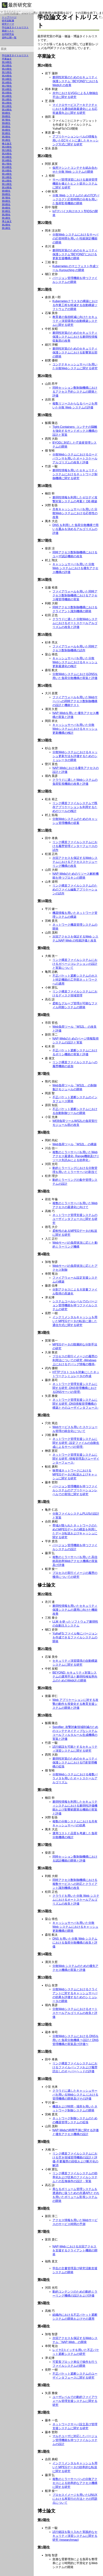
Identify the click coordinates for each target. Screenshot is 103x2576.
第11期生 (7, 106)
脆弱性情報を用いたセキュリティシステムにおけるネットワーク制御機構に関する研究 (74, 474)
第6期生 (6, 123)
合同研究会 (8, 34)
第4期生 (6, 130)
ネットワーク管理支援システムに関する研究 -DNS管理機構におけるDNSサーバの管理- (74, 1387)
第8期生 (6, 116)
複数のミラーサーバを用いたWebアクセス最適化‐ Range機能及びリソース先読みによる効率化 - (75, 1156)
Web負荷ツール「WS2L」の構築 (74, 1144)
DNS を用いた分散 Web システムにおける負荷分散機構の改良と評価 (74, 1942)
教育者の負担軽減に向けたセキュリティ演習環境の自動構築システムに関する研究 (74, 320)
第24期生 (7, 62)
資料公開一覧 (9, 37)
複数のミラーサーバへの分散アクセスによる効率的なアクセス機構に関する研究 (74, 2483)
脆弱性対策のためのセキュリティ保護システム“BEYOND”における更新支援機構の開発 (74, 254)
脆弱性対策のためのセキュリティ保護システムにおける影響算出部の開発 (74, 352)
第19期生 (7, 79)
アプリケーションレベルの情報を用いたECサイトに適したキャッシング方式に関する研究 (75, 140)
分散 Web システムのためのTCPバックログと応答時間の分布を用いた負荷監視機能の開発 (75, 199)
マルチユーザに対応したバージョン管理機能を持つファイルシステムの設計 (74, 2440)
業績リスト (8, 30)
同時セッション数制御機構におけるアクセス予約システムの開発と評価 (74, 391)
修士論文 (7, 143)
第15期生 (7, 92)
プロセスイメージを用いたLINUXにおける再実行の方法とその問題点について (74, 2498)
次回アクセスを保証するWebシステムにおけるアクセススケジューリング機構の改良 (75, 861)
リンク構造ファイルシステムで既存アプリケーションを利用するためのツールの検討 (74, 807)
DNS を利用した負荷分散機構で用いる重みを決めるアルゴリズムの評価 (75, 529)
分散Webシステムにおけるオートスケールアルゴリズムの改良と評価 (75, 2013)
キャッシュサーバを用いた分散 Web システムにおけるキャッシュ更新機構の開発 (75, 1926)
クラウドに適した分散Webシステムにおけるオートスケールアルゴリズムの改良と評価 (75, 623)
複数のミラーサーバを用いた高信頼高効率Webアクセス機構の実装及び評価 (75, 1561)
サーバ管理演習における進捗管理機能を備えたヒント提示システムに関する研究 (74, 183)
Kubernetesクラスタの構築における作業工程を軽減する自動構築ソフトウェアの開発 (75, 305)
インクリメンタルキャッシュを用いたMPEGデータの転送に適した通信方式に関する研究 (74, 1321)
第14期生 (7, 96)
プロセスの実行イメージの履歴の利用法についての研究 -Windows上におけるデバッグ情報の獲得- (74, 1360)
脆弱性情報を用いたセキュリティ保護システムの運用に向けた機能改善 (74, 1609)
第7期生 (6, 119)
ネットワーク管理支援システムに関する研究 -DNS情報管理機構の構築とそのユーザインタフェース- (75, 1403)
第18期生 (7, 82)
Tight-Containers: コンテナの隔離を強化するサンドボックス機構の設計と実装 (74, 430)
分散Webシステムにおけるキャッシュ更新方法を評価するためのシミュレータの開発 (75, 756)
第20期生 (7, 75)
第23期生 (7, 65)
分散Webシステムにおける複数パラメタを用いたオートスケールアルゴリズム (75, 1778)
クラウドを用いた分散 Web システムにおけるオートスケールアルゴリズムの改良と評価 (75, 1899)
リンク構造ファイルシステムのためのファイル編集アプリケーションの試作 (74, 889)
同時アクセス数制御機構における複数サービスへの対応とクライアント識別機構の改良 (74, 1883)
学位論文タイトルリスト (15, 27)
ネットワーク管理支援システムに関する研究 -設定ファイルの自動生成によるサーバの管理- (75, 1442)
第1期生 (6, 140)
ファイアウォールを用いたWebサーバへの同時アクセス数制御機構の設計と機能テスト (75, 701)
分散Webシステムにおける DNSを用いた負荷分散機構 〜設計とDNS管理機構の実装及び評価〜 (75, 2040)
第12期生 (7, 102)
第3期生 (6, 133)
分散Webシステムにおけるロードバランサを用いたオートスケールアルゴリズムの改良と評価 (75, 458)
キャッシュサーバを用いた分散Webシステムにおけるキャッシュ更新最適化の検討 (75, 662)
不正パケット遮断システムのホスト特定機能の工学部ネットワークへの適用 (74, 979)
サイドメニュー (12, 11)
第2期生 (6, 136)
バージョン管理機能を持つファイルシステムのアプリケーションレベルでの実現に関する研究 (74, 1490)
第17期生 (7, 85)
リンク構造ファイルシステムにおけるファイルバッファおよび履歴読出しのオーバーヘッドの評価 (74, 2067)
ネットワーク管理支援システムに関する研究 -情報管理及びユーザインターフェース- (75, 1458)
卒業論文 (7, 58)
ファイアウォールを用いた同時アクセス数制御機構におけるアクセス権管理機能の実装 (74, 595)
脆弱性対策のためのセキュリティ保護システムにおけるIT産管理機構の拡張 (74, 1762)
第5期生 (6, 126)
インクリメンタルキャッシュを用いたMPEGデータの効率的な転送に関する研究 (74, 2467)
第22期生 (7, 69)
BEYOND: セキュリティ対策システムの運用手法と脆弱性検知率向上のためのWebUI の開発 (74, 1676)
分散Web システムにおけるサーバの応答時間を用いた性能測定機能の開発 (75, 238)
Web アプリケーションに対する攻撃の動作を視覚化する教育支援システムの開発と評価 (75, 1703)
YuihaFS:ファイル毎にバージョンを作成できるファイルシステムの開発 (75, 1637)
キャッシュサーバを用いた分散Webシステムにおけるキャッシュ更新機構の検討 (75, 728)
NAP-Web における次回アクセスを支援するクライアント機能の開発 (74, 2250)
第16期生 (7, 89)
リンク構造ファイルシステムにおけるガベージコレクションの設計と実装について (74, 963)
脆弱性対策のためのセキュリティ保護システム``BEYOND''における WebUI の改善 (75, 81)
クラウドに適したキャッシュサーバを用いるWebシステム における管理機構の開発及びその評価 (75, 2094)
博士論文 (7, 221)
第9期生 (6, 113)
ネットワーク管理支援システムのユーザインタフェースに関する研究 (74, 1218)
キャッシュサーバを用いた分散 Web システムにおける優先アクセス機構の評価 (75, 568)
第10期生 (7, 109)
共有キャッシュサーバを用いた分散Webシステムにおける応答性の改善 (75, 513)
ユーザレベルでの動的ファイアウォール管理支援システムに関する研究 (74, 2400)
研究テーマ (8, 24)
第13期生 (7, 99)
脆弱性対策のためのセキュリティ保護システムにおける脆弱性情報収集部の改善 (74, 336)
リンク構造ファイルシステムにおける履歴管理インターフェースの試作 (74, 846)
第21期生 (7, 72)
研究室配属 (8, 20)
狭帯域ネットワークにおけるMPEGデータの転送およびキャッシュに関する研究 (74, 1474)
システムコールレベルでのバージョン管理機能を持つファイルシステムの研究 (74, 1305)
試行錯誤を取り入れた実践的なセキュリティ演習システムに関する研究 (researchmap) (74, 2535)
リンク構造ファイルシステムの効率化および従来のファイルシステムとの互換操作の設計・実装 (74, 2177)
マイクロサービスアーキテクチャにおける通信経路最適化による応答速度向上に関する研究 (74, 108)
